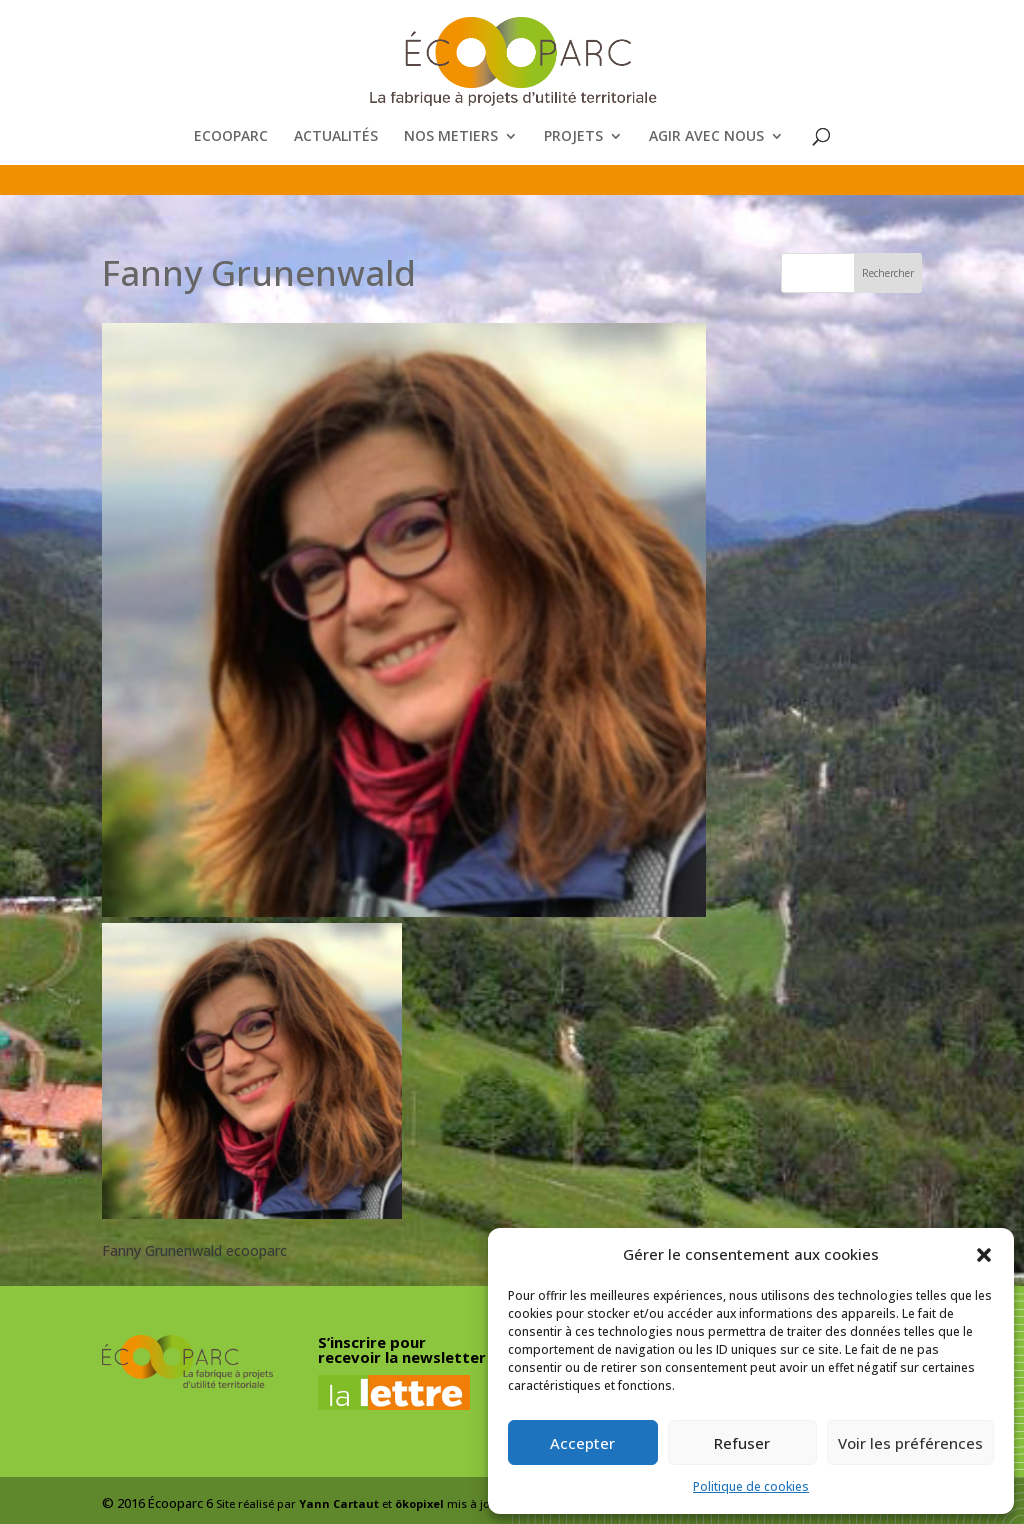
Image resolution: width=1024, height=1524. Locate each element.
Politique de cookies (751, 1486)
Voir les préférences (910, 1443)
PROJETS (573, 137)
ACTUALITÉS (336, 137)
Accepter (582, 1443)
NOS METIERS (451, 137)
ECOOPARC (231, 137)
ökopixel (419, 1503)
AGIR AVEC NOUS (706, 137)
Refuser (742, 1443)
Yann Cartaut (339, 1503)
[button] (984, 1255)
